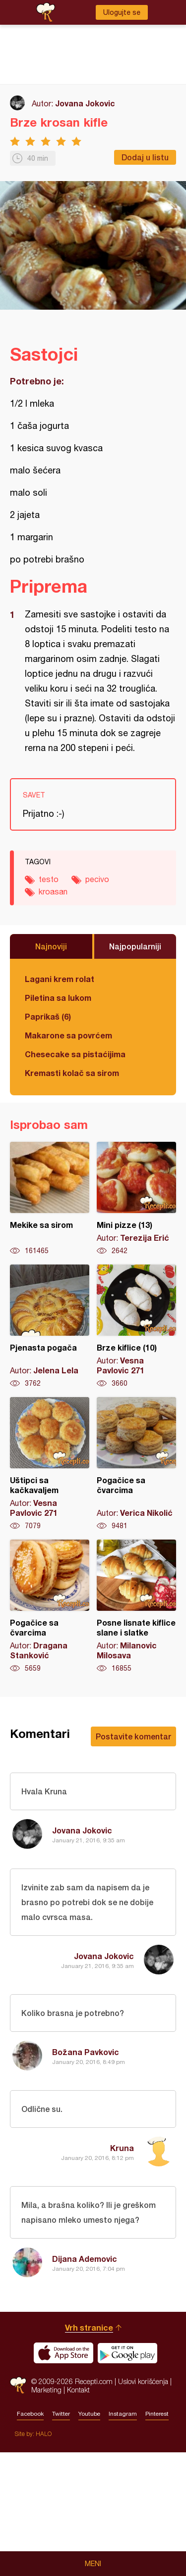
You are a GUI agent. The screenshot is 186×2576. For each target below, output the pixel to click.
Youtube (89, 2537)
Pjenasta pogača (49, 1326)
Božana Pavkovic (85, 2052)
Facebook (30, 2537)
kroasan (53, 891)
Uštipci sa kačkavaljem (49, 1464)
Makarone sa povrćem (68, 1035)
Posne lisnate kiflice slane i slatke (136, 1606)
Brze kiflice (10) (136, 1326)
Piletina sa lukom (58, 997)
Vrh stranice (89, 2451)
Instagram (123, 2537)
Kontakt (78, 2513)
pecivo (97, 879)
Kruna (122, 2148)
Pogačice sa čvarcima (136, 1464)
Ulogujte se (121, 12)
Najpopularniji (135, 946)
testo (49, 879)
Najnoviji (51, 946)
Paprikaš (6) (48, 1016)
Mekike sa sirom (49, 1199)
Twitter (61, 2537)
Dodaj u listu (145, 157)
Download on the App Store (63, 2476)
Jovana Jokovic (85, 103)
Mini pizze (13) (136, 1199)
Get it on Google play (127, 2476)
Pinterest (157, 2537)
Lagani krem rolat (59, 979)
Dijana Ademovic (84, 2258)
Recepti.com (18, 2509)
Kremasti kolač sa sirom (72, 1072)
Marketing (46, 2513)
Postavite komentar (133, 1736)
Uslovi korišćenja (143, 2505)
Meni (93, 2564)
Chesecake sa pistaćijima (75, 1054)
